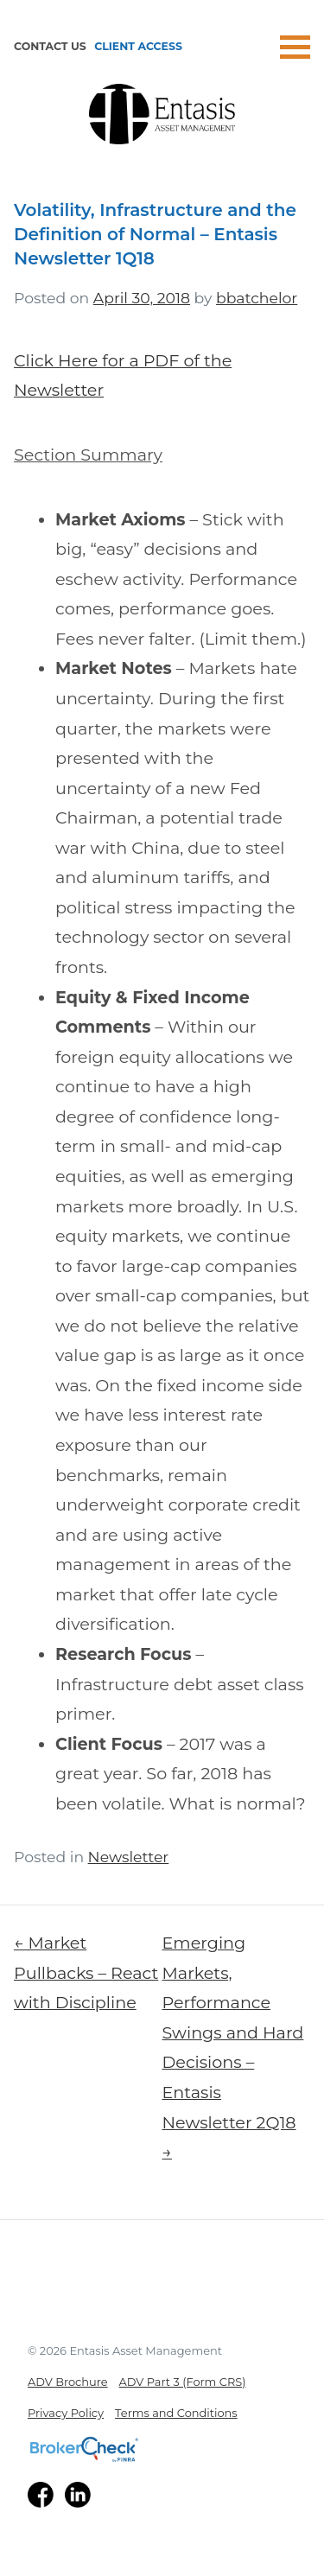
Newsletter (128, 1857)
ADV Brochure (68, 2381)
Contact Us (50, 46)
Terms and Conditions (176, 2413)
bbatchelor (256, 298)
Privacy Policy (66, 2413)
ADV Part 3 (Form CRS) (182, 2381)
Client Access (138, 46)
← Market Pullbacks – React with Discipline (86, 1972)
